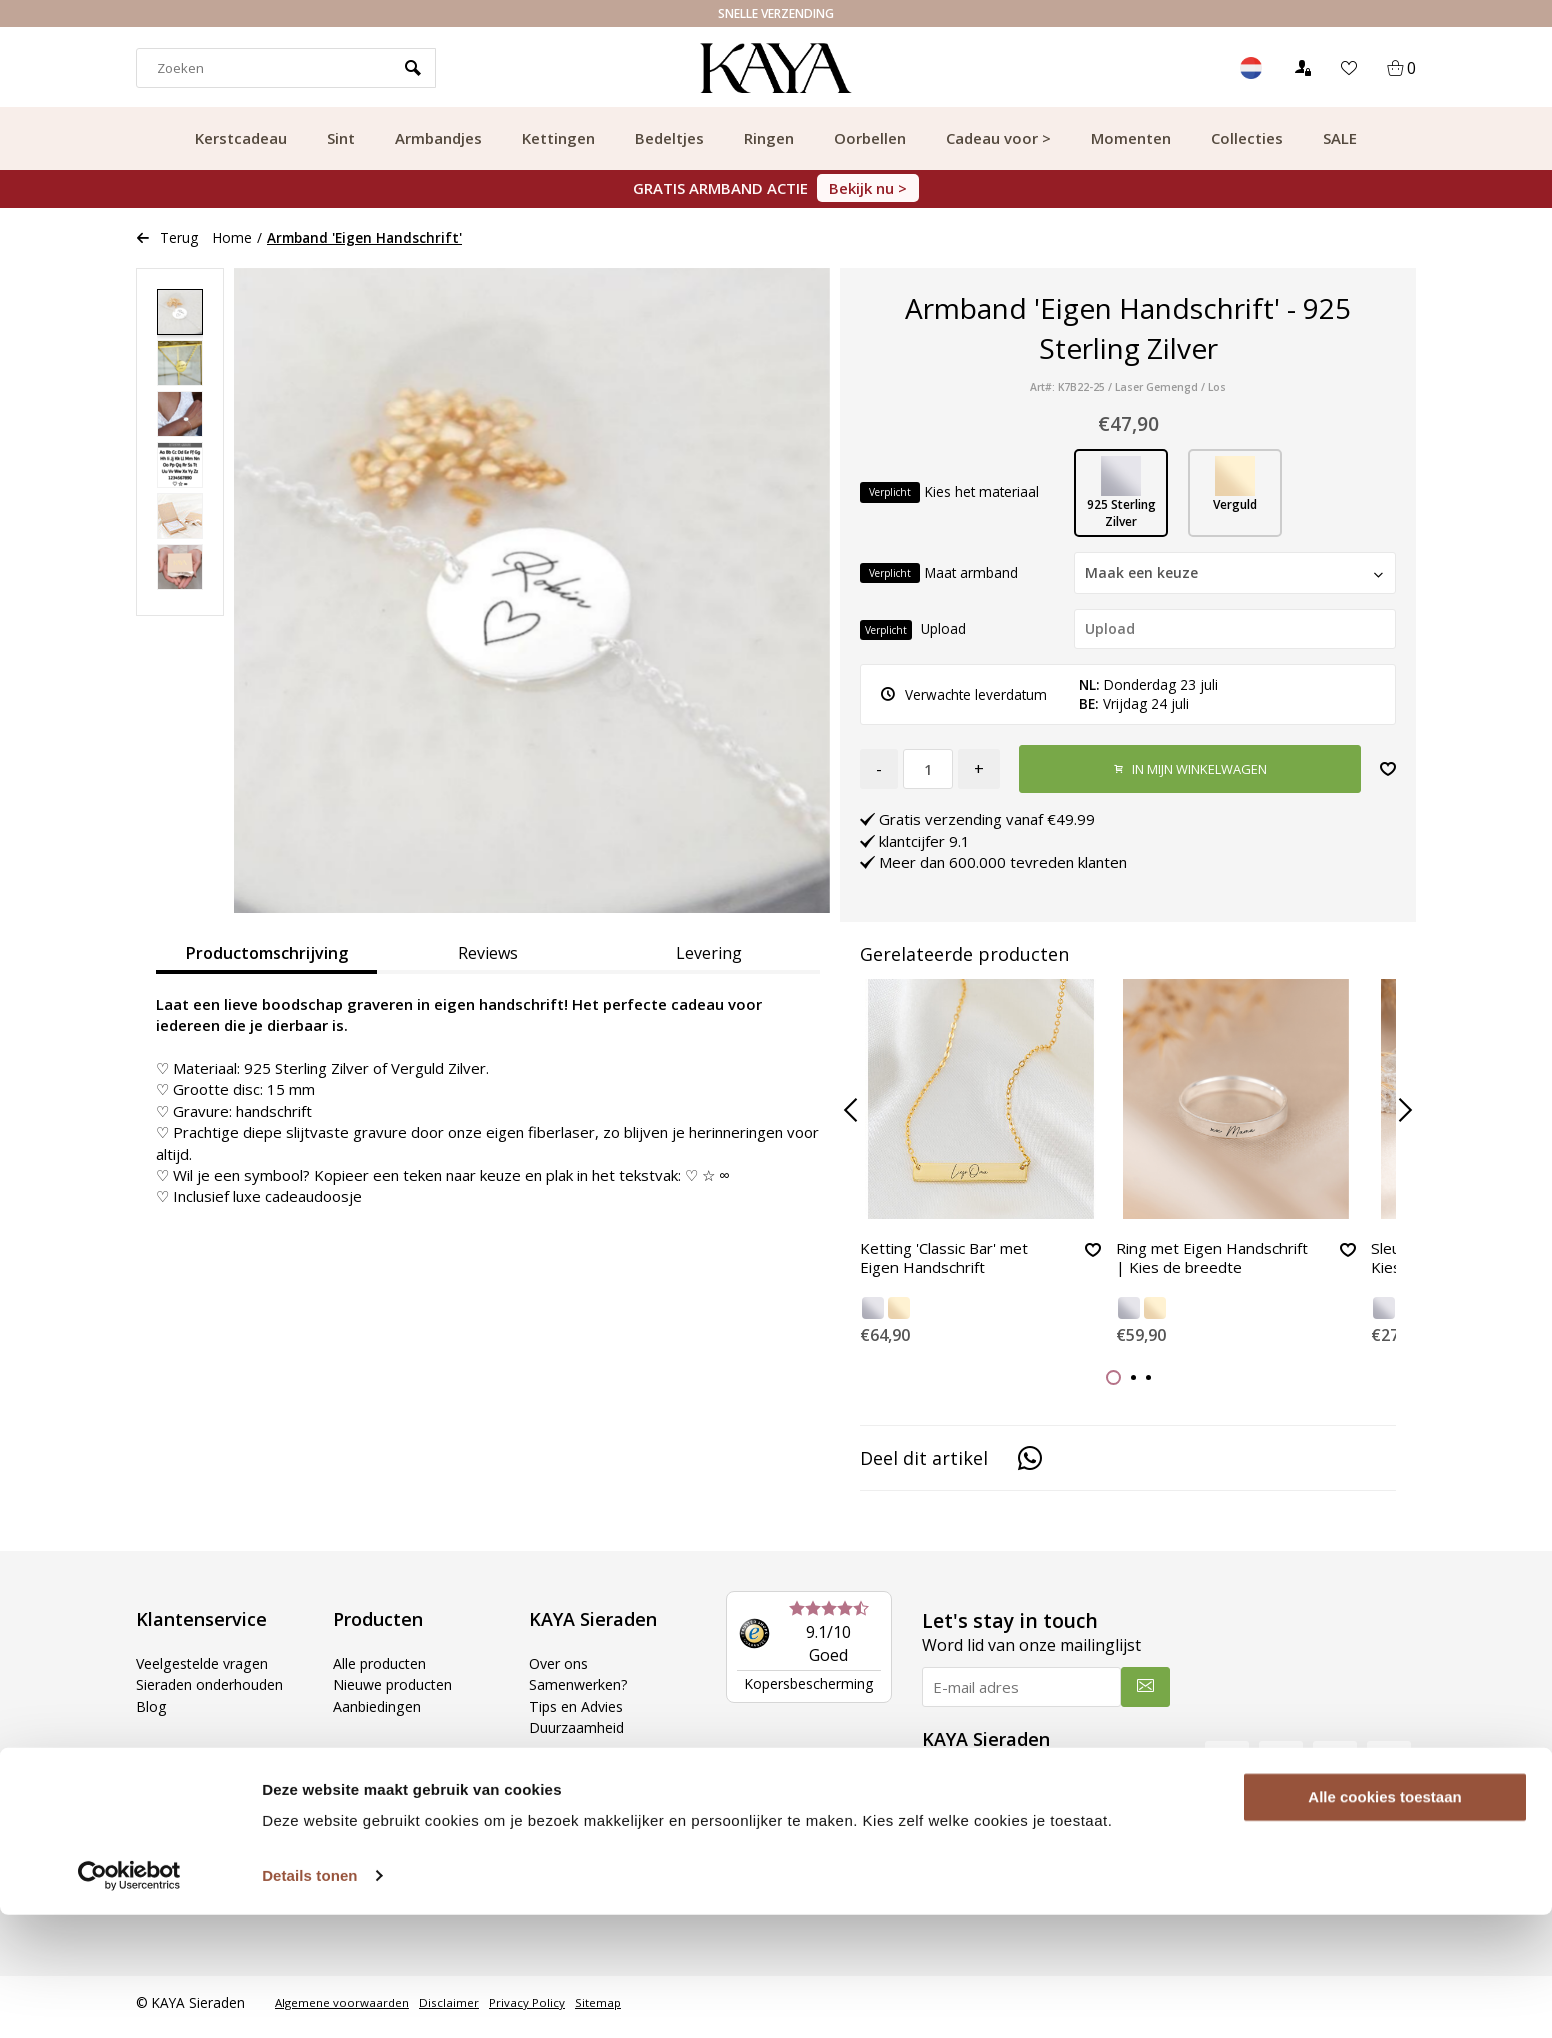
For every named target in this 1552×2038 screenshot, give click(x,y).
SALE (1340, 138)
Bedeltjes (669, 138)
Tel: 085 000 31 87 (1000, 1834)
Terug (167, 237)
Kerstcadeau (241, 138)
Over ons (561, 1671)
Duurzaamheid (578, 1735)
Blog (151, 1714)
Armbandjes (438, 138)
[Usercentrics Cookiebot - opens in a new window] (129, 1999)
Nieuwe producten (396, 1693)
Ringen (769, 138)
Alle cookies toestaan (1384, 1920)
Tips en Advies (579, 1714)
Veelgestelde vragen (208, 1671)
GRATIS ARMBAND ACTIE (776, 188)
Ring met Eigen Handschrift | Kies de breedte (1195, 1270)
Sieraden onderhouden (214, 1693)
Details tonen (309, 1998)
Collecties (1247, 138)
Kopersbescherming (808, 1691)
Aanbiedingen (379, 1714)
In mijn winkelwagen (1190, 770)
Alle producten (382, 1671)
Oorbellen (870, 138)
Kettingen (558, 138)
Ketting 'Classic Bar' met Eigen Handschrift (950, 1260)
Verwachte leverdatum (964, 694)
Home (232, 237)
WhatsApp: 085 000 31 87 (1024, 1856)
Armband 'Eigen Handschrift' (364, 237)
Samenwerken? (581, 1693)
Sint (341, 138)
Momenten (1131, 138)
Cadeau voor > (998, 138)
